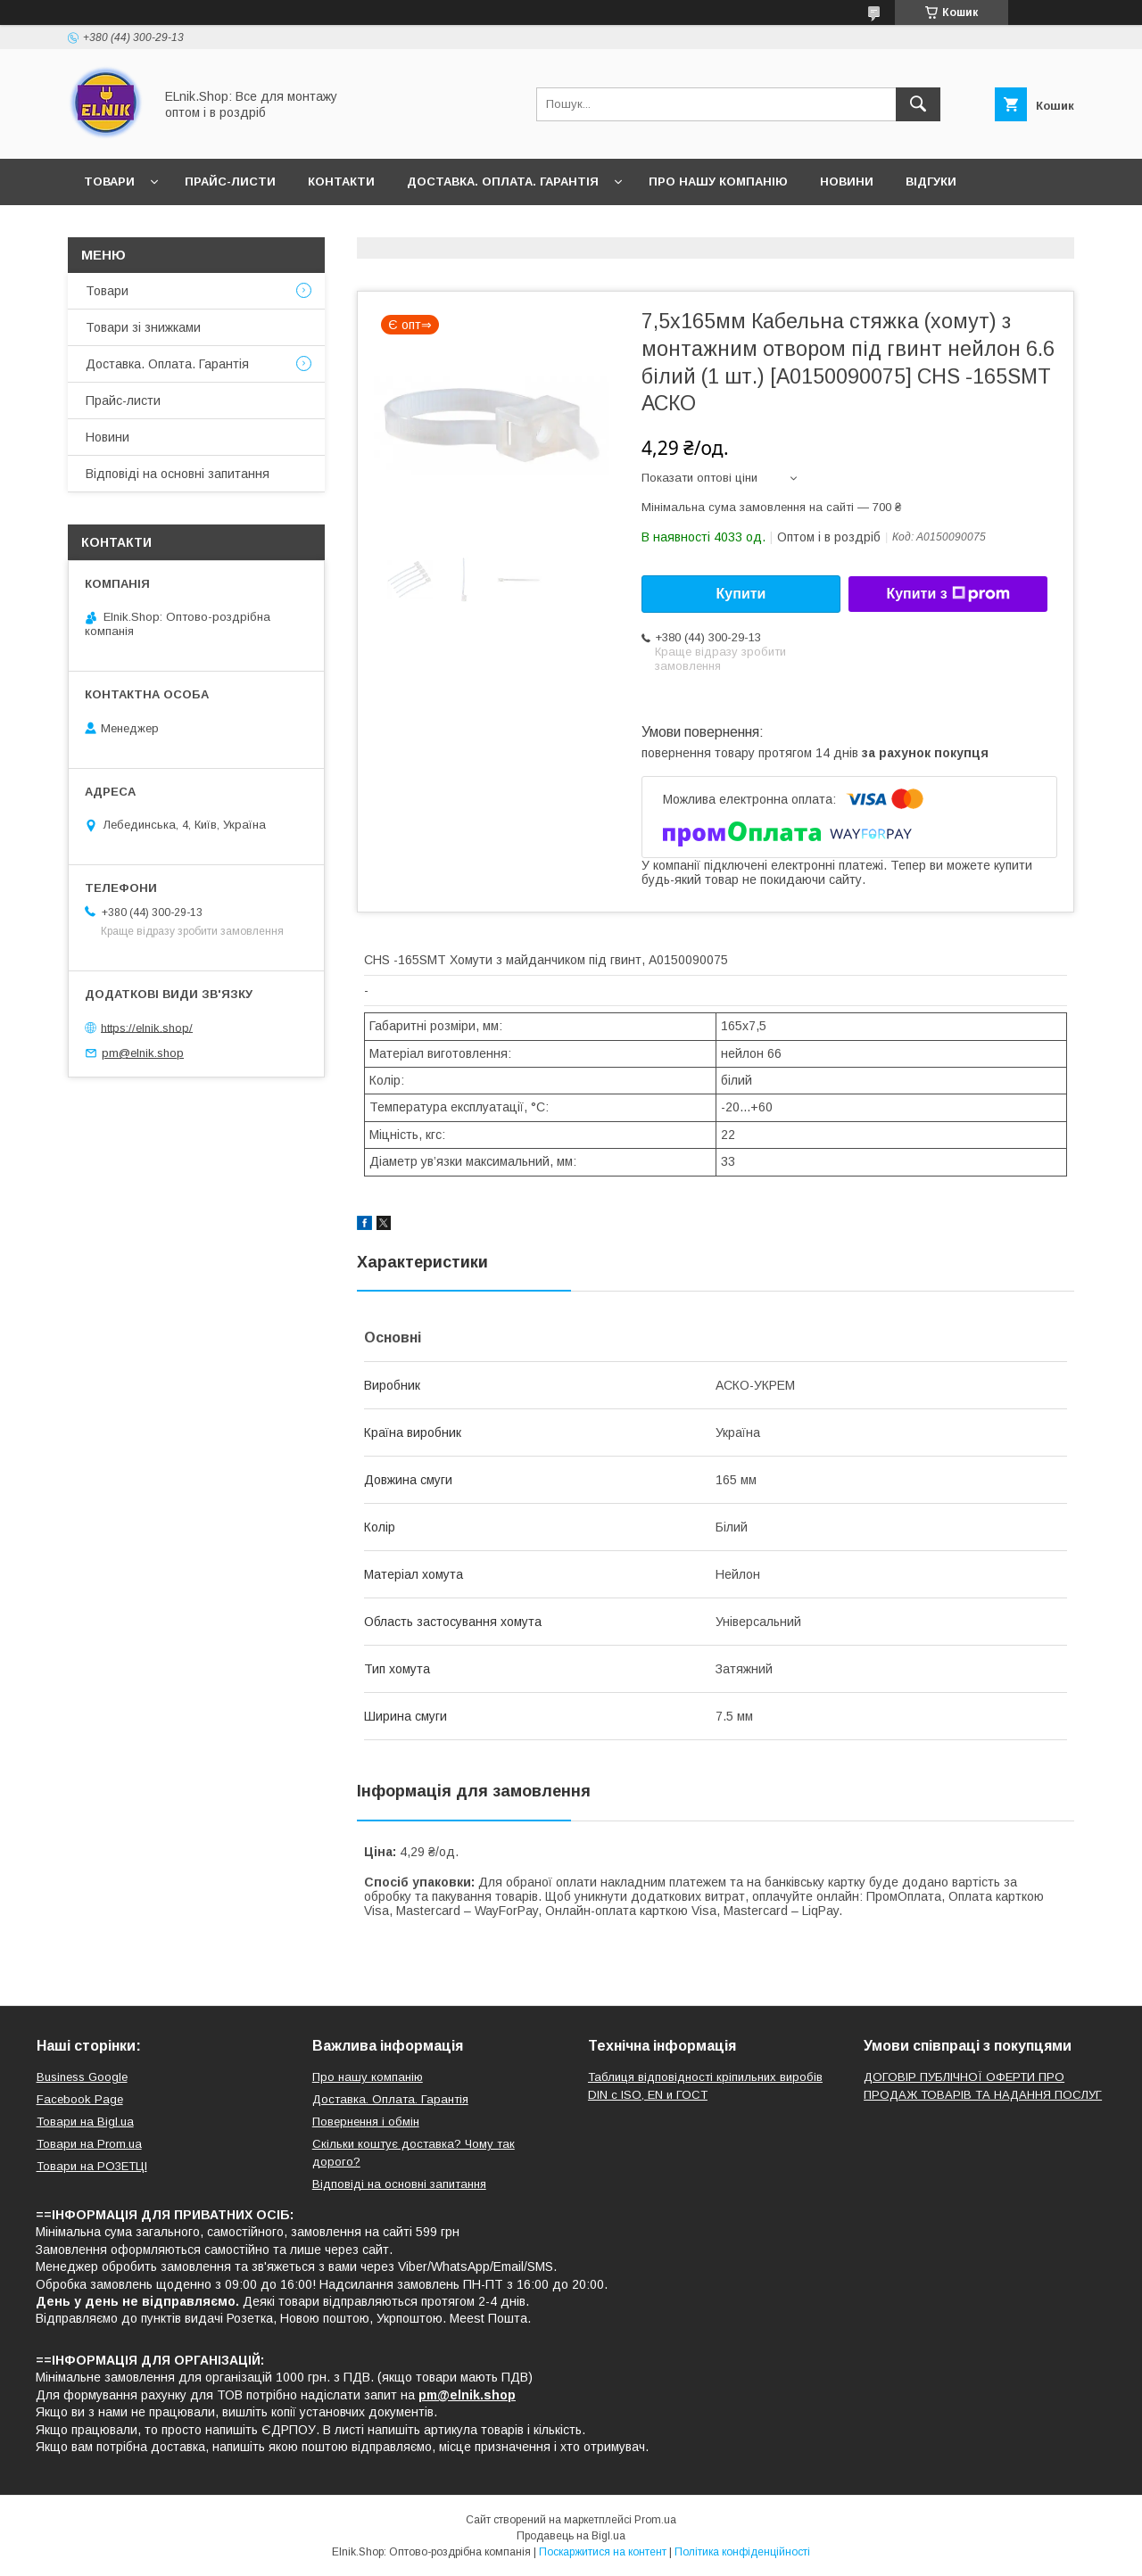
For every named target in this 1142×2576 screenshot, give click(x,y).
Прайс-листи (230, 181)
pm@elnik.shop (143, 1053)
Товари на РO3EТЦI (92, 2166)
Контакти (341, 181)
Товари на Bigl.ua (85, 2121)
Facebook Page (80, 2099)
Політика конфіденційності (742, 2552)
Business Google (82, 2077)
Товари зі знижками (143, 327)
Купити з (947, 594)
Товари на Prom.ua (89, 2144)
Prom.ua (655, 2520)
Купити (741, 593)
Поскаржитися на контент (602, 2552)
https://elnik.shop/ (147, 1027)
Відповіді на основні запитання (197, 228)
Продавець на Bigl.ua (571, 2536)
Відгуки (931, 181)
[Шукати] (918, 104)
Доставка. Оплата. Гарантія (503, 181)
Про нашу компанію (718, 181)
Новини (846, 181)
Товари (109, 181)
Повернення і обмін (365, 2121)
